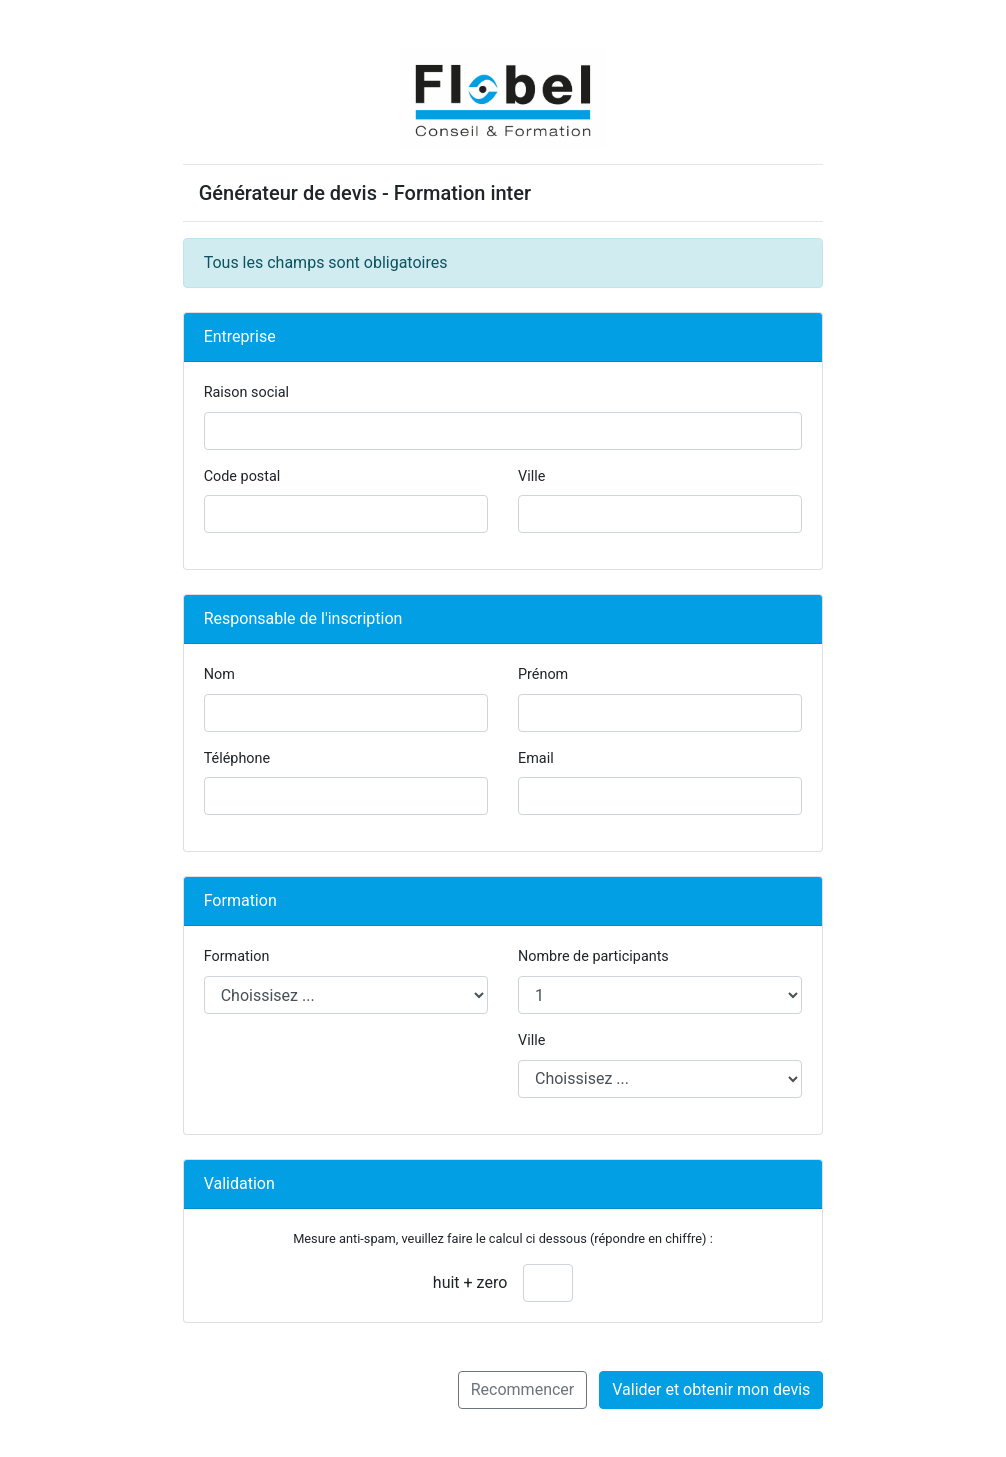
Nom (219, 674)
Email (536, 758)
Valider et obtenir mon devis (711, 1389)
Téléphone (237, 758)
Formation (237, 956)
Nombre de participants (593, 956)
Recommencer (523, 1389)
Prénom (543, 674)
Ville (531, 476)
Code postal (242, 476)
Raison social (246, 392)
